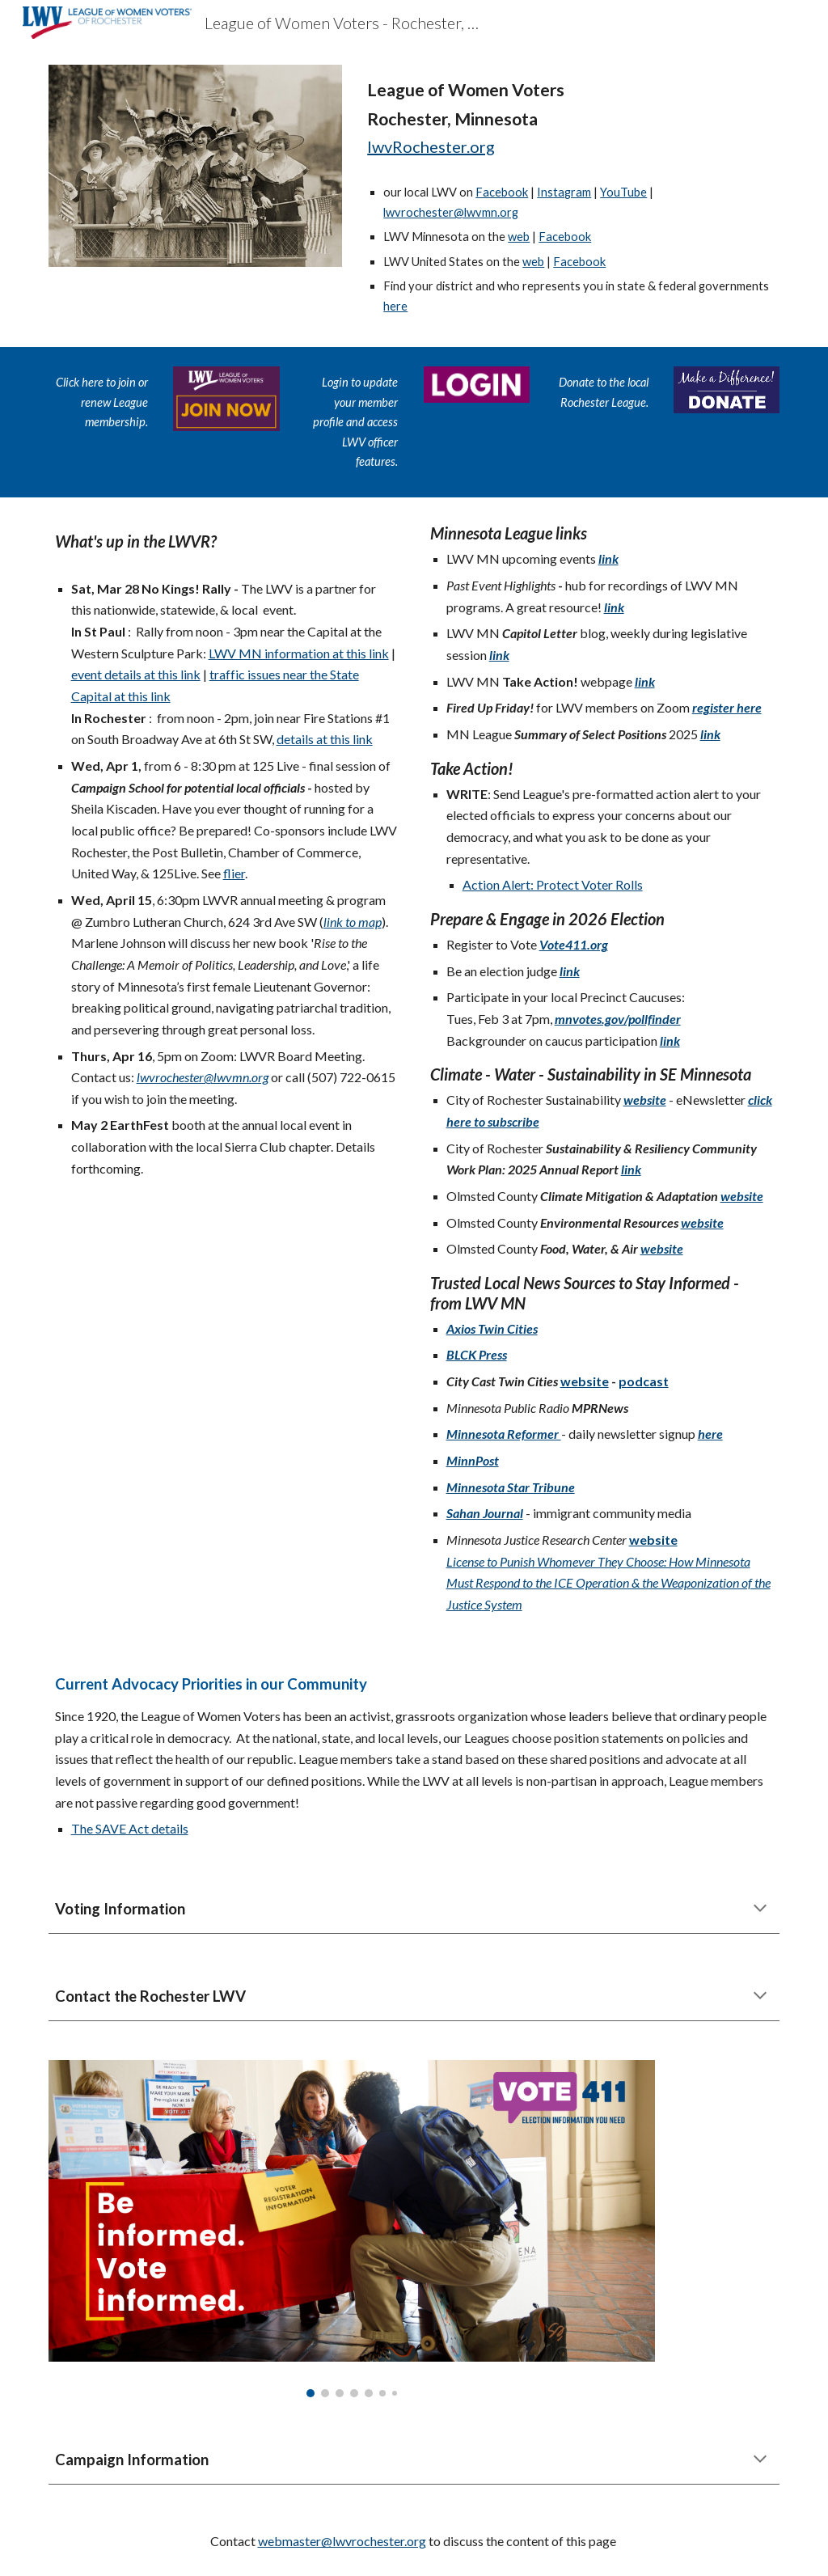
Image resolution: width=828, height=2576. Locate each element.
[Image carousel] (352, 2228)
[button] (760, 1909)
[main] (570, 118)
